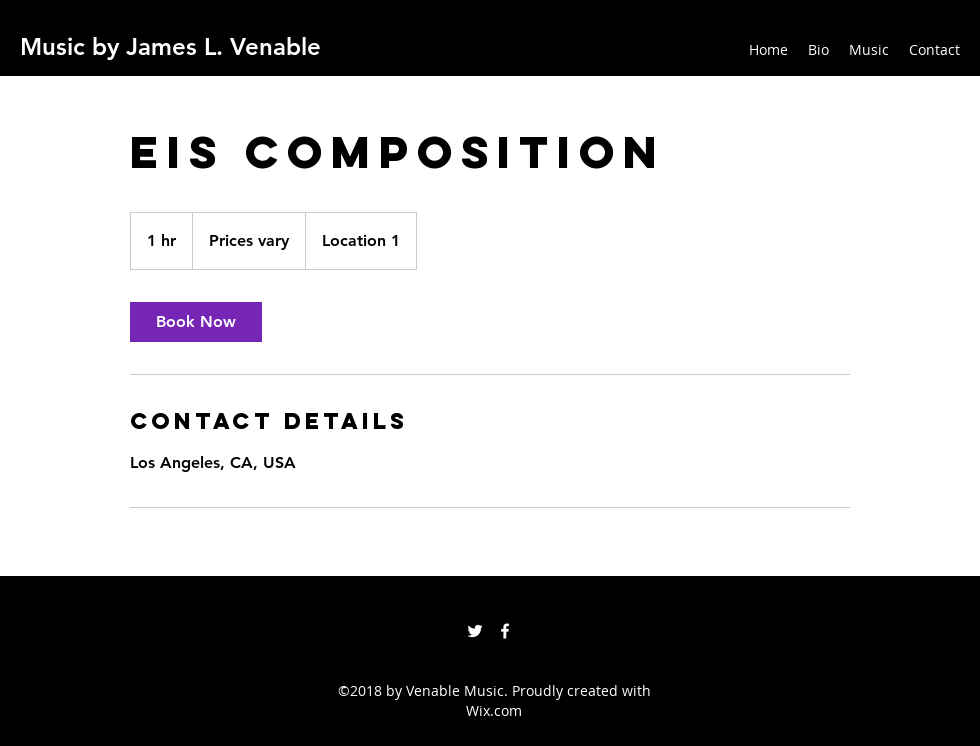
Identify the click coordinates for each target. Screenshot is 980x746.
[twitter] (475, 631)
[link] (196, 322)
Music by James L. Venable (170, 46)
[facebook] (505, 631)
